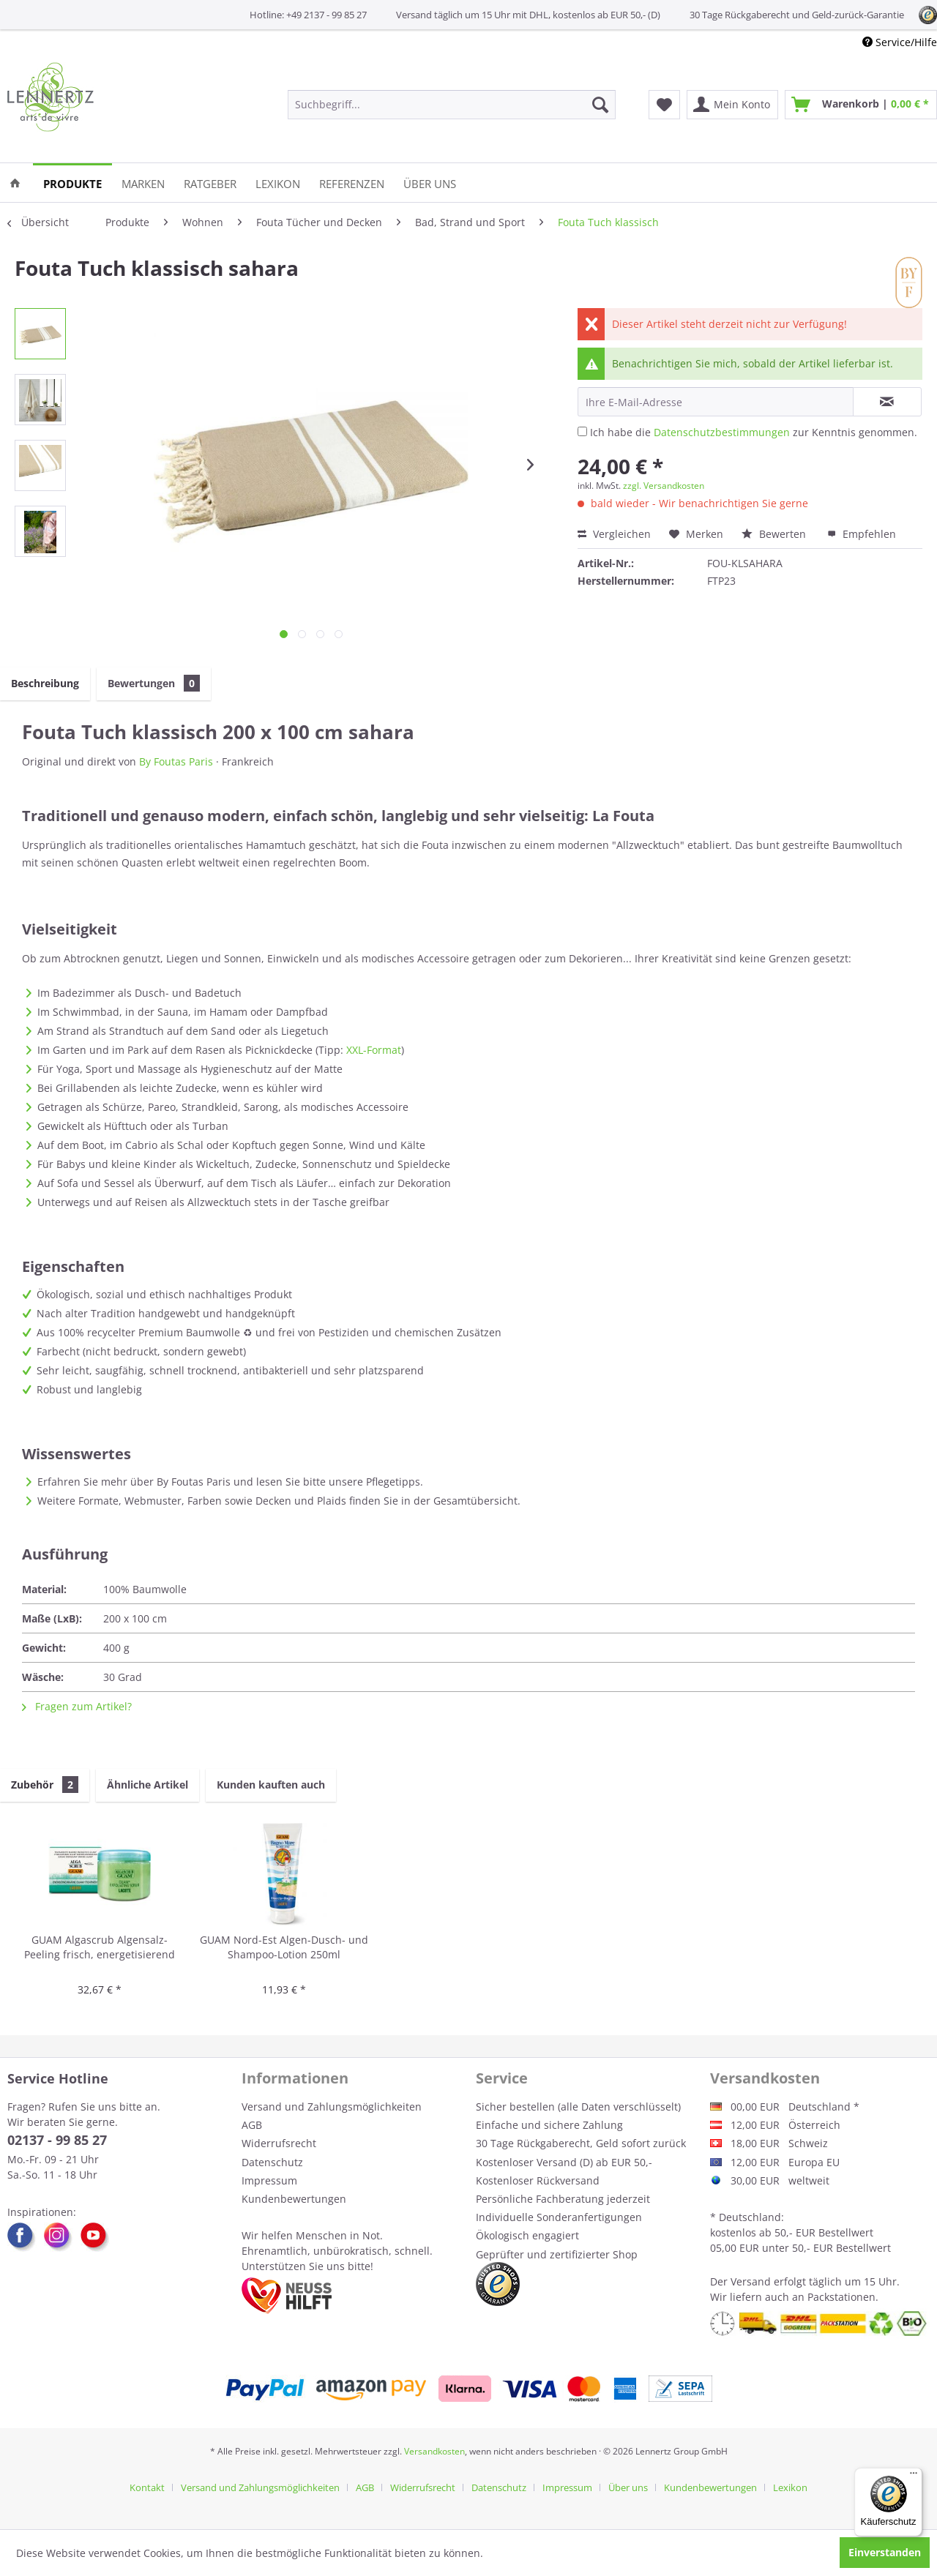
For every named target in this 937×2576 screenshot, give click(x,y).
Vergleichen (614, 534)
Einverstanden (884, 2552)
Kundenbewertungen (294, 2199)
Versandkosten (434, 2451)
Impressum (269, 2180)
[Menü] (913, 2476)
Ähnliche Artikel (147, 1784)
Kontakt (147, 2487)
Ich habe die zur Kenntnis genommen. (753, 432)
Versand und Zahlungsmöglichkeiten (332, 2106)
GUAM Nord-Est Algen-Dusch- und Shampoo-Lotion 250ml (284, 1947)
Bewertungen (154, 683)
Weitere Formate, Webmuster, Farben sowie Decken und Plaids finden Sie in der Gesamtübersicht (277, 1501)
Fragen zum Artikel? (77, 1706)
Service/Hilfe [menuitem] (899, 42)
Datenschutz (272, 2162)
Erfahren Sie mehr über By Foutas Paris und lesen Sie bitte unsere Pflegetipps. (230, 1482)
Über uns (628, 2487)
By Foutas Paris (176, 761)
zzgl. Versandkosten (663, 485)
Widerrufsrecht (279, 2143)
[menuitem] (452, 104)
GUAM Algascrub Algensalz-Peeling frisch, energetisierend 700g (99, 1948)
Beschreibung (45, 683)
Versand (751, 2281)
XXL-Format (373, 1050)
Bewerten (775, 534)
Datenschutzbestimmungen (722, 432)
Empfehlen (861, 534)
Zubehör (44, 1784)
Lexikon (790, 2487)
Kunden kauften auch (271, 1784)
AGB (252, 2125)
